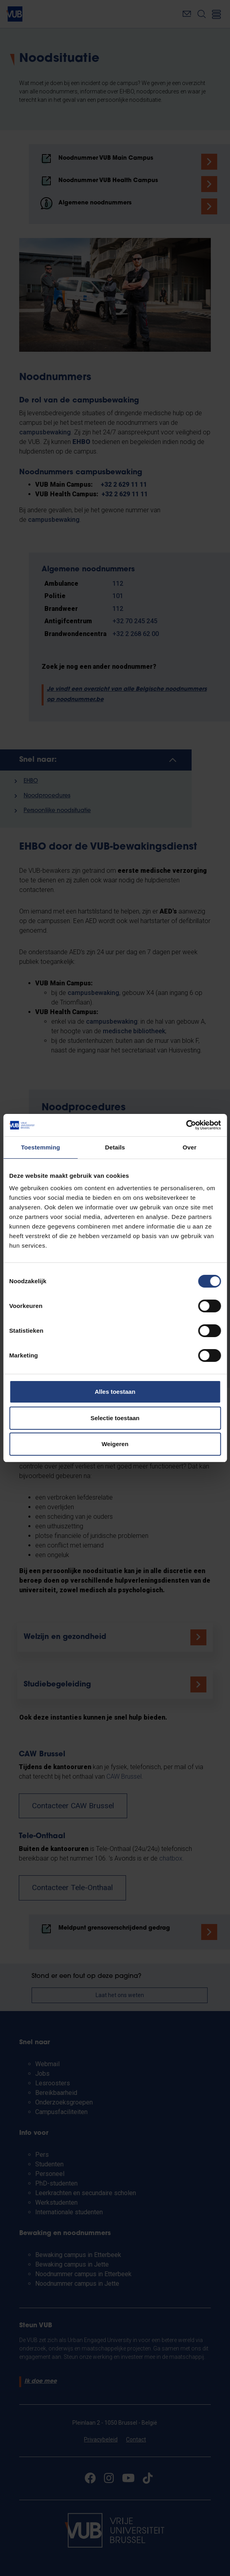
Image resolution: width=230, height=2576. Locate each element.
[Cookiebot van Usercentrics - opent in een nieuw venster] (186, 1125)
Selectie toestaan (115, 1418)
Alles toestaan (115, 1391)
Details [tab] (115, 1147)
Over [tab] (190, 1147)
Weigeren (115, 1444)
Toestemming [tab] (40, 1147)
